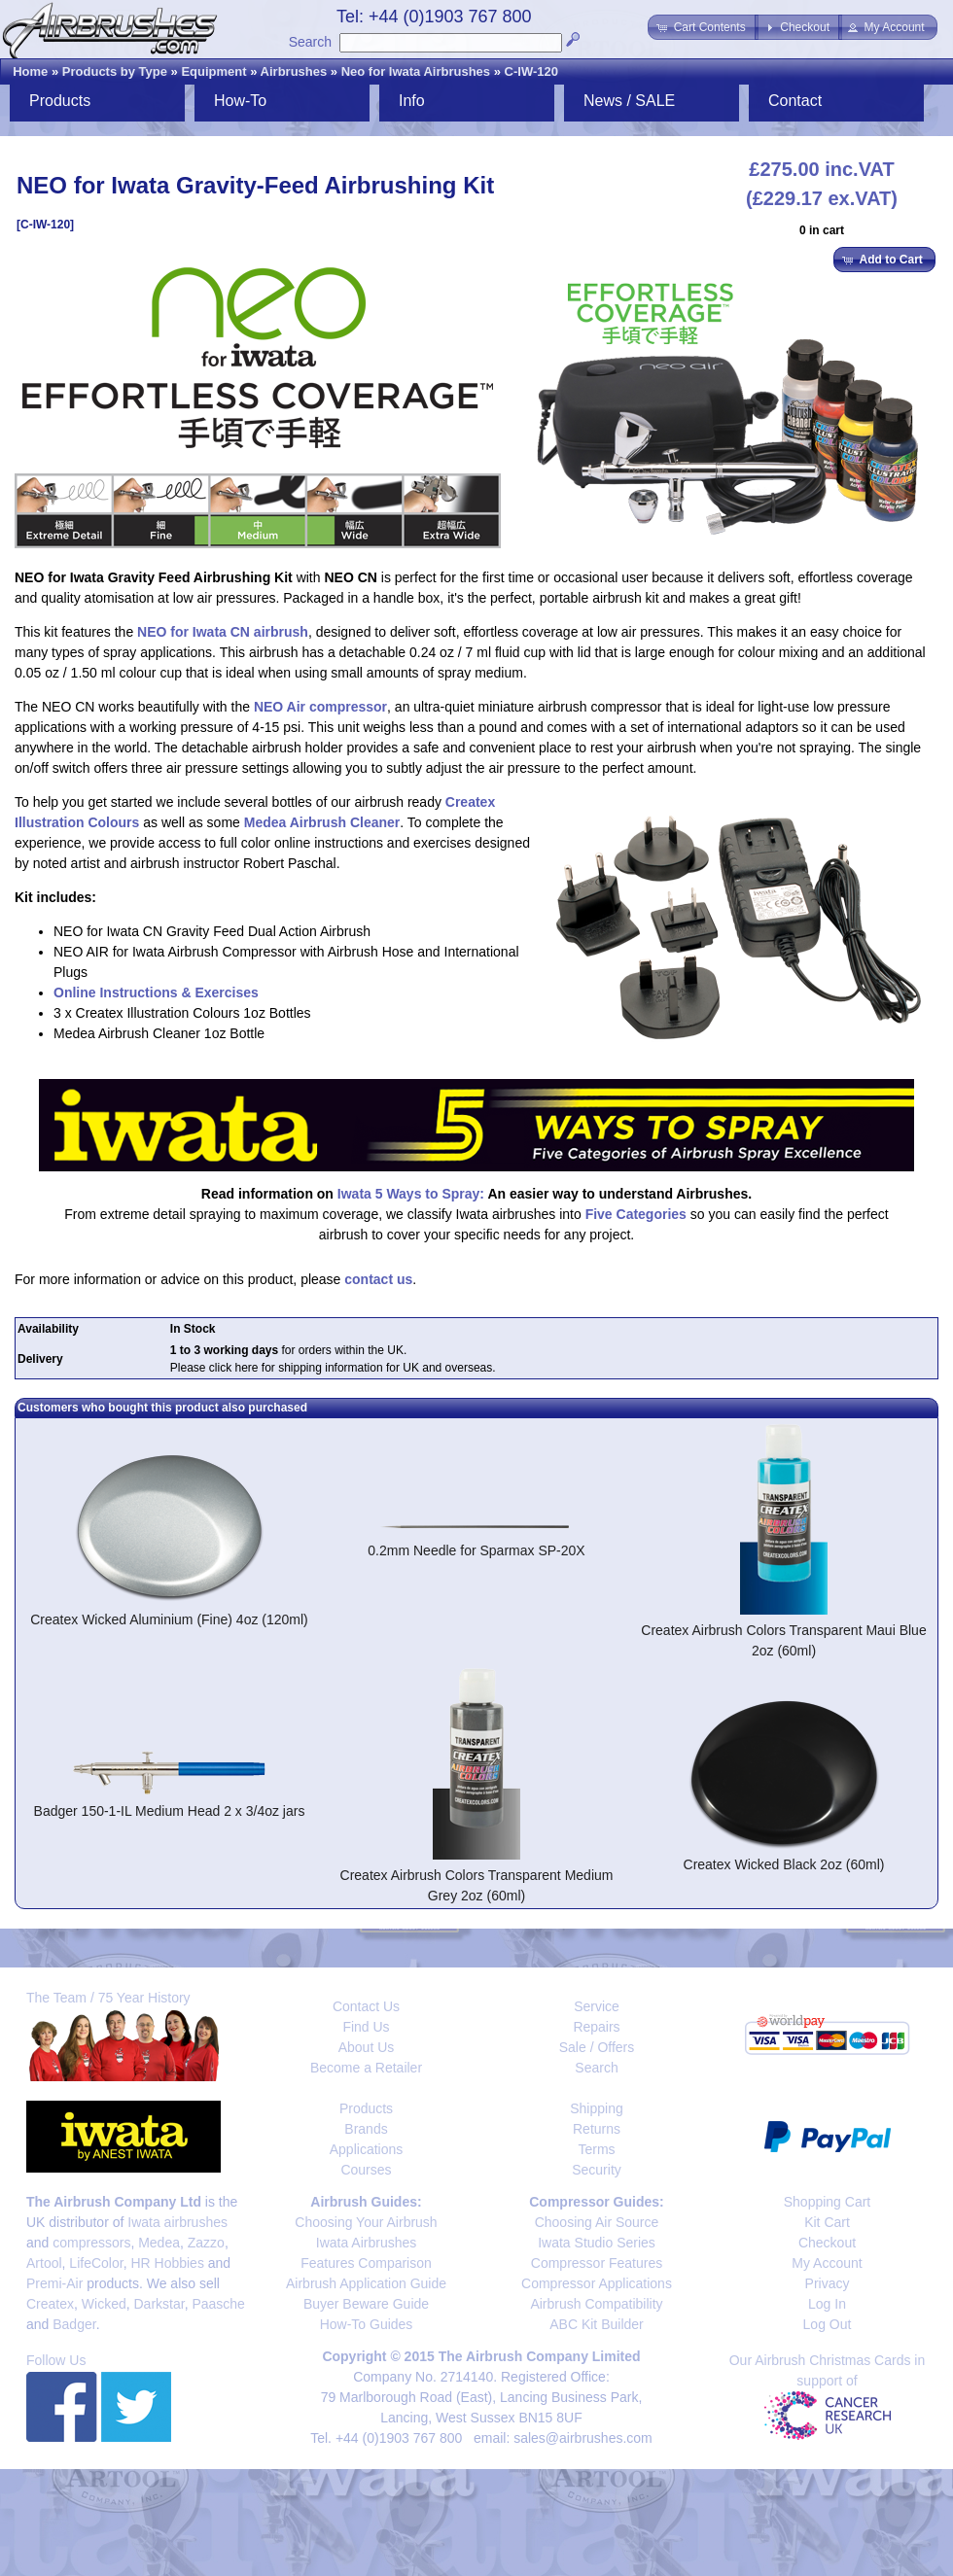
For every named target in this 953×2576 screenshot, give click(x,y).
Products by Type (114, 71)
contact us (378, 1279)
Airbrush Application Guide (366, 2283)
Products (59, 100)
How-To (240, 100)
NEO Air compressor (320, 706)
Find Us (365, 2027)
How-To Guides (366, 2324)
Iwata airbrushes (177, 2222)
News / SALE (629, 100)
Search (310, 42)
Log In (827, 2304)
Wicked (104, 2304)
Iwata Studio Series (596, 2242)
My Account (827, 2263)
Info (412, 100)
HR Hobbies (166, 2263)
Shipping (596, 2108)
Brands (365, 2129)
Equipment (213, 71)
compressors (91, 2242)
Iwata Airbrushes (366, 2242)
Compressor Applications (596, 2283)
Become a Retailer (366, 2067)
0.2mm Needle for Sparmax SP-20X (476, 1550)
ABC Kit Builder (596, 2324)
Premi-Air (54, 2283)
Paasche (218, 2304)
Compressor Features (596, 2263)
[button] (703, 27)
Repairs (596, 2027)
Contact (795, 100)
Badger (74, 2324)
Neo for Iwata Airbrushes (415, 71)
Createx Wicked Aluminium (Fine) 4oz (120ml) (169, 1619)
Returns (596, 2129)
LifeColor (96, 2263)
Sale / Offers (597, 2047)
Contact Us (366, 2006)
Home (30, 71)
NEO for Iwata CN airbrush (222, 632)
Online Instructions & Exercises (156, 992)
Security (596, 2169)
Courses (365, 2169)
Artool (44, 2263)
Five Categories (636, 1214)
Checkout (827, 2242)
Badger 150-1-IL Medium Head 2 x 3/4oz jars (169, 1811)
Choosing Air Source (597, 2222)
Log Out (827, 2324)
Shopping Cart (827, 2202)
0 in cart (821, 230)
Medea (159, 2242)
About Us (366, 2047)
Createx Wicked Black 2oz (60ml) (784, 1864)
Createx (50, 2304)
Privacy (827, 2283)
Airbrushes (294, 71)
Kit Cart (827, 2222)
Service (596, 2006)
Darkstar (159, 2304)
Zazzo (206, 2242)
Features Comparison (366, 2263)
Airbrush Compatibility (596, 2304)
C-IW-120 (531, 71)
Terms (596, 2149)
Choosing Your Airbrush (366, 2222)
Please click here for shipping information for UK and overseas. (333, 1368)
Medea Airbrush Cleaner (322, 822)
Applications (367, 2149)
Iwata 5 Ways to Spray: (410, 1193)
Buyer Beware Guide (366, 2304)
